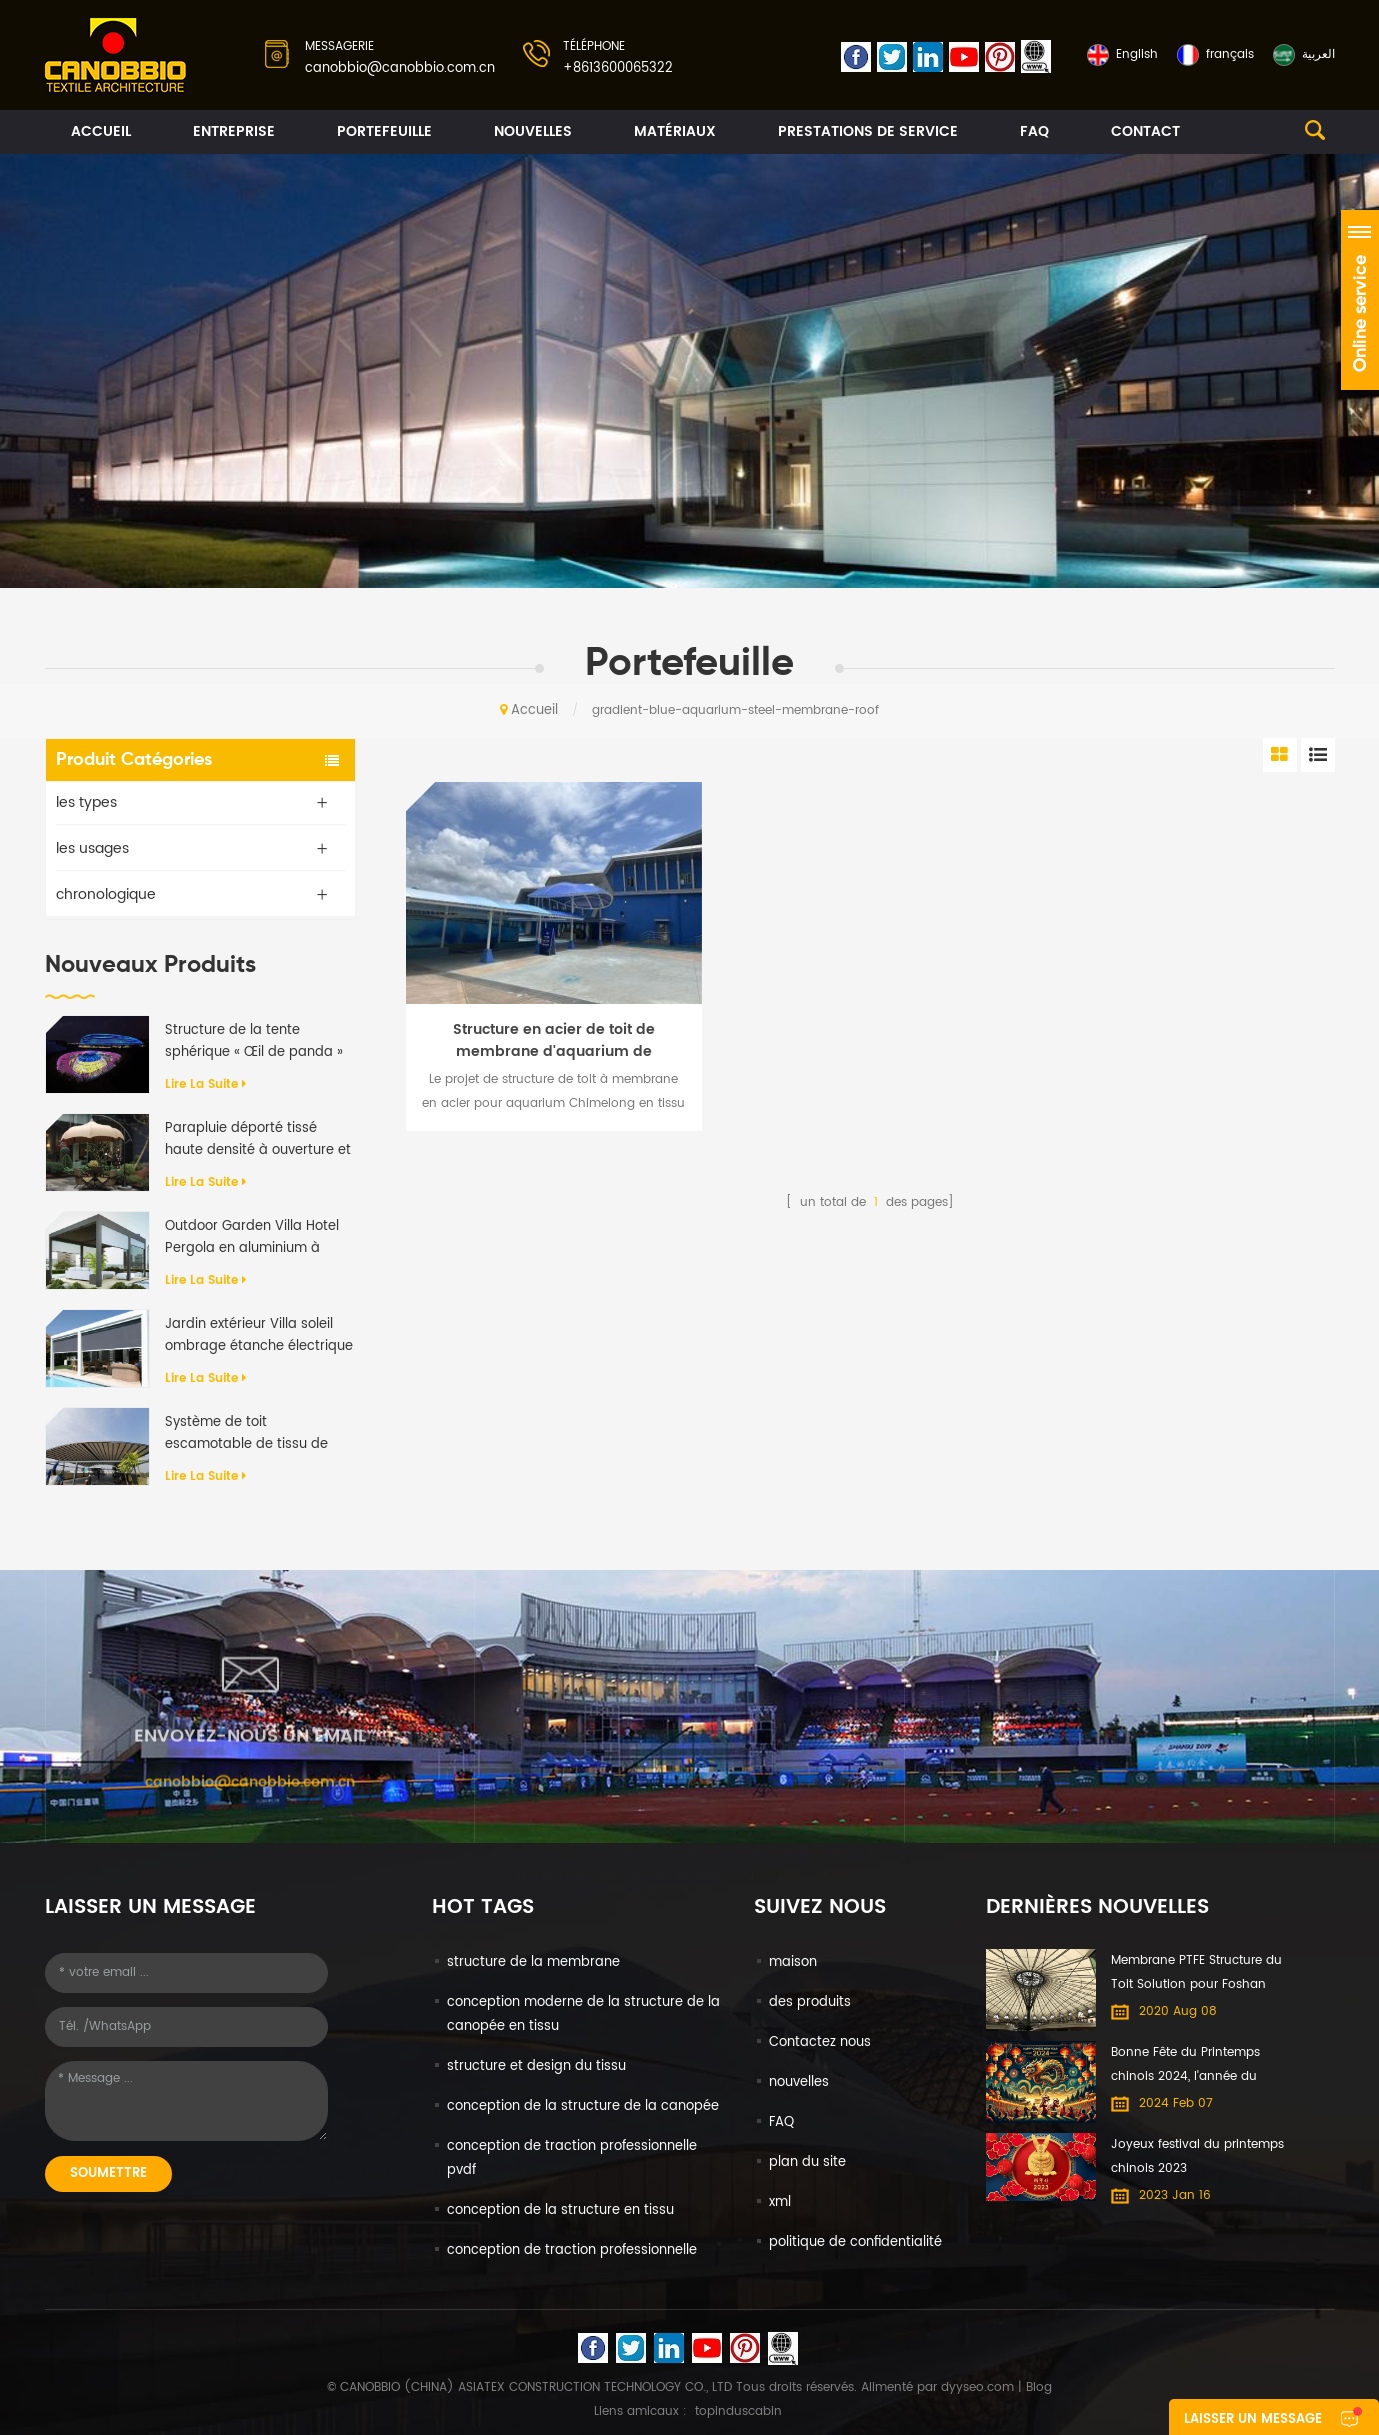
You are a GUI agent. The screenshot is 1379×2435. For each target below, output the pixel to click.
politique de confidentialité (855, 2242)
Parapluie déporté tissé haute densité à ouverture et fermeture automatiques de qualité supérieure (258, 1140)
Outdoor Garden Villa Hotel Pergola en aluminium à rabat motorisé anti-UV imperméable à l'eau (252, 1238)
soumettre (108, 2173)
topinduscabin (738, 2411)
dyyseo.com (977, 2387)
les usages (92, 848)
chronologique (106, 894)
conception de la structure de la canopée (583, 2106)
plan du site (807, 2162)
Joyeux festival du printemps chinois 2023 (1197, 2156)
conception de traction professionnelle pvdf (572, 2158)
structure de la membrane (533, 1962)
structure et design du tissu (536, 2066)
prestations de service (868, 131)
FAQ (1034, 131)
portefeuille (384, 131)
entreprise (234, 131)
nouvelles (533, 131)
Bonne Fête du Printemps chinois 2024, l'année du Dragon (1185, 2066)
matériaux (675, 131)
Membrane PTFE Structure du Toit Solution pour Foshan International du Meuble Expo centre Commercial (1198, 1974)
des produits (810, 2002)
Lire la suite (205, 1084)
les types (86, 802)
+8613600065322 (618, 68)
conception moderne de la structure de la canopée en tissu (583, 2014)
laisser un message (1253, 2419)
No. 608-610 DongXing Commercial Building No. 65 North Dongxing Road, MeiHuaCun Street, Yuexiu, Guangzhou (689, 1852)
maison (793, 1962)
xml (780, 2202)
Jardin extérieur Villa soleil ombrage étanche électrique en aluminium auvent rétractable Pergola (259, 1336)
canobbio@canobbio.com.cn (400, 68)
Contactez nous (820, 2042)
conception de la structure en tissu (560, 2210)
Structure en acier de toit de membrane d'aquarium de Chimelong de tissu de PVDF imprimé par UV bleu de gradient (553, 1041)
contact (1145, 131)
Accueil (101, 131)
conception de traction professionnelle (572, 2250)
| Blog (1033, 2387)
